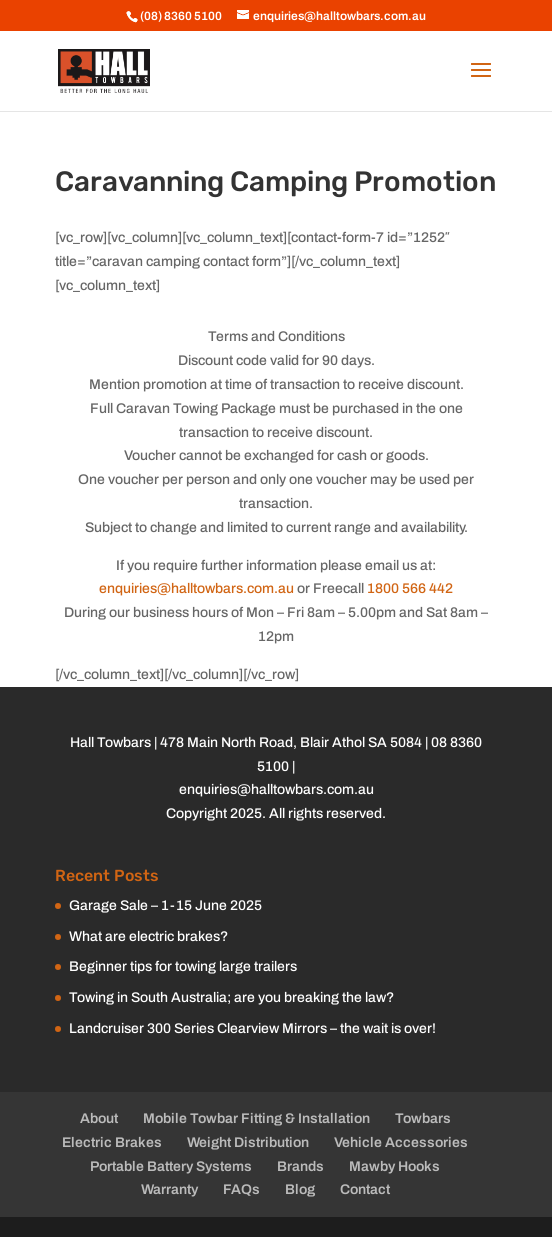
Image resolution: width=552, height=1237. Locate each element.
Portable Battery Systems (171, 1166)
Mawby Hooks (394, 1166)
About (99, 1118)
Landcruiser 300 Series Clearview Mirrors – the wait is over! (252, 1028)
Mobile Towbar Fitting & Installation (256, 1118)
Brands (300, 1166)
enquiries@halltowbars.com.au (196, 588)
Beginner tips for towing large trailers (183, 966)
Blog (300, 1189)
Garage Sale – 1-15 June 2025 (165, 905)
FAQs (241, 1189)
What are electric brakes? (148, 936)
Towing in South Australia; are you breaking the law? (231, 997)
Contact (365, 1189)
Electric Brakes (112, 1142)
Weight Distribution (248, 1142)
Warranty (169, 1189)
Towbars (423, 1118)
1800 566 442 (410, 588)
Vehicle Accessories (401, 1142)
